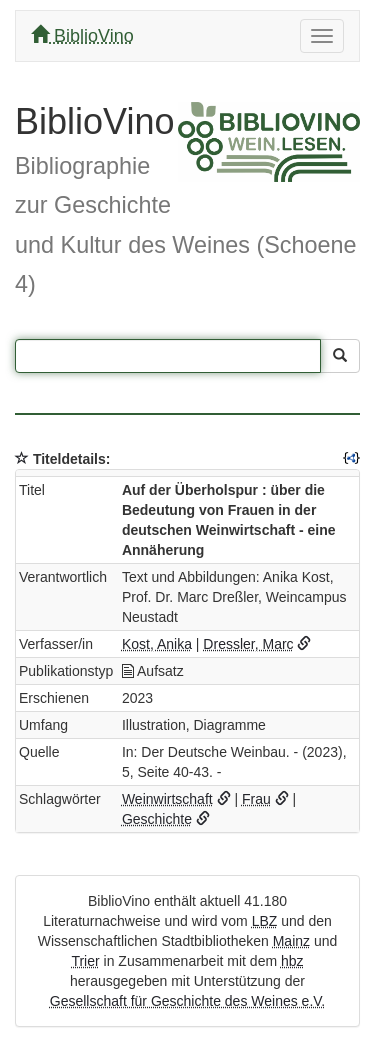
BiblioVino (82, 35)
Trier (85, 961)
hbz (292, 961)
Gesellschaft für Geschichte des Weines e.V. (187, 1001)
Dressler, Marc (248, 644)
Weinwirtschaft (167, 799)
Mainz (291, 941)
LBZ (265, 921)
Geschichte (157, 819)
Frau (256, 799)
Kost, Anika (157, 644)
